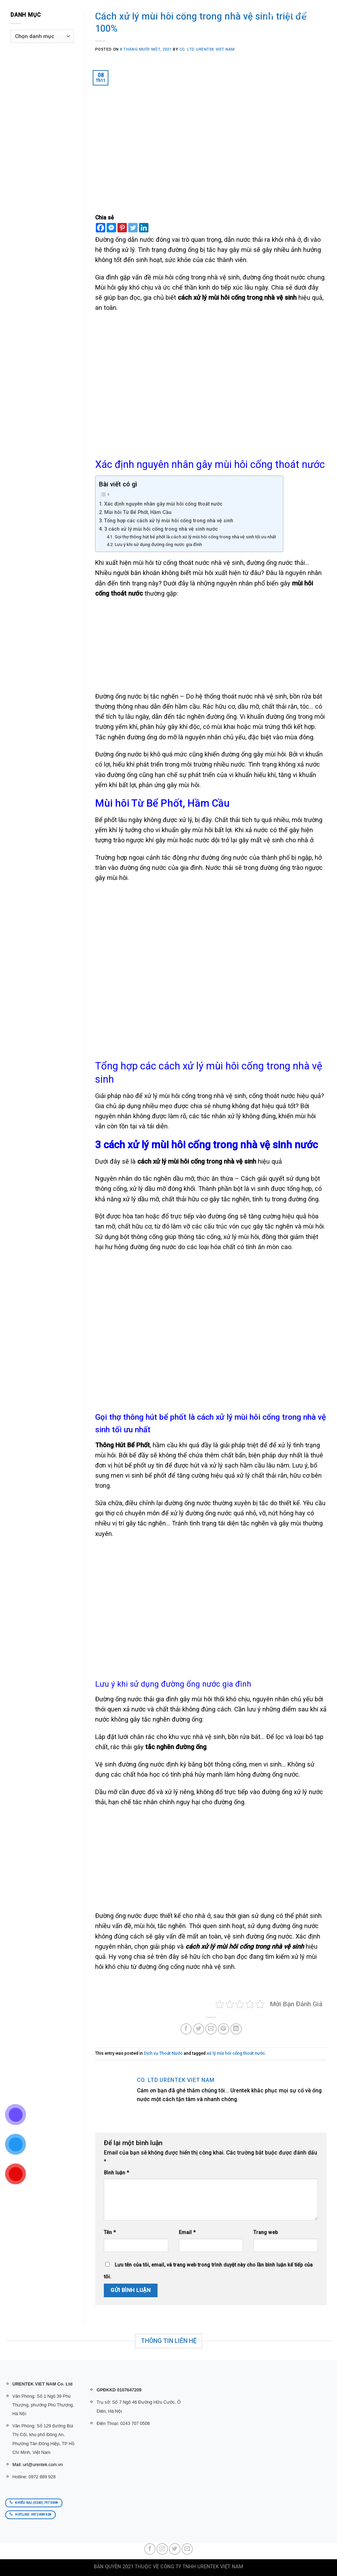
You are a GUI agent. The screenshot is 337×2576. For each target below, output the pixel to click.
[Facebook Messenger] (111, 227)
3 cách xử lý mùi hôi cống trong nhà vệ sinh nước (161, 529)
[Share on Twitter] (199, 2029)
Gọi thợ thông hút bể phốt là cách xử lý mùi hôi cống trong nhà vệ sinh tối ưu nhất (195, 536)
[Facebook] (100, 227)
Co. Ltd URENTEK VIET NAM (207, 49)
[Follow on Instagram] (162, 2549)
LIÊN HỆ (222, 11)
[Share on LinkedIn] (236, 2029)
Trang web (265, 2232)
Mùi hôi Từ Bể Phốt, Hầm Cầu (137, 512)
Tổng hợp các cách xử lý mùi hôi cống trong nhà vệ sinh (168, 520)
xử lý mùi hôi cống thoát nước (236, 2053)
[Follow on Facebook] (150, 2549)
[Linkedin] (143, 227)
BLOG (203, 11)
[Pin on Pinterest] (223, 2029)
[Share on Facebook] (186, 2029)
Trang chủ (99, 11)
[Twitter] (133, 227)
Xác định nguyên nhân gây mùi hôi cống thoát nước (163, 504)
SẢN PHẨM (131, 12)
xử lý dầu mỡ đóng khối (162, 1188)
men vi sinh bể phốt (138, 1475)
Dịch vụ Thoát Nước (163, 2053)
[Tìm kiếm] (79, 11)
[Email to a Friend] (211, 2029)
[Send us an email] (187, 2549)
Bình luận (116, 2172)
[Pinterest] (122, 227)
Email (187, 2232)
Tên (110, 2232)
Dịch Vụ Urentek (171, 12)
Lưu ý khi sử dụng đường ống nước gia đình (159, 544)
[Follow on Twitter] (175, 2549)
